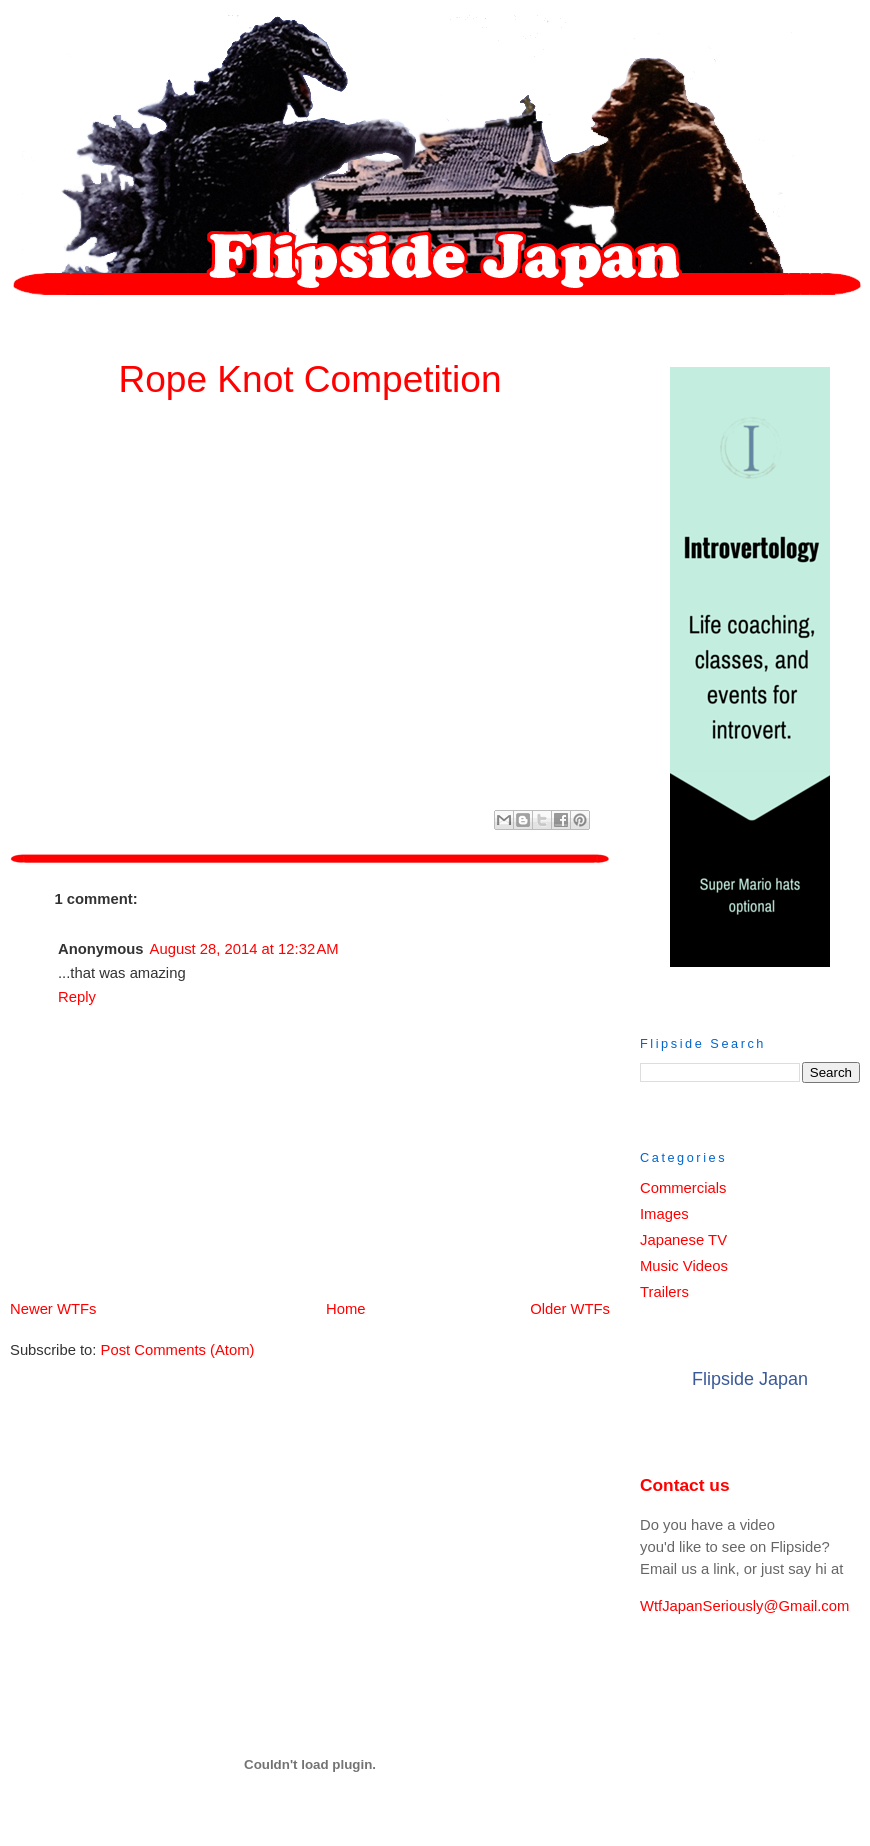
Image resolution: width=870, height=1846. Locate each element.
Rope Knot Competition (309, 379)
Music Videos (684, 1266)
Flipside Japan (750, 1379)
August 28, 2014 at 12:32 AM (244, 949)
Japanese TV (683, 1240)
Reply (77, 997)
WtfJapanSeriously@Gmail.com (744, 1606)
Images (664, 1214)
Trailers (664, 1292)
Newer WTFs (53, 1309)
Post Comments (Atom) (178, 1350)
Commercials (683, 1188)
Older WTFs (570, 1309)
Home (313, 1309)
